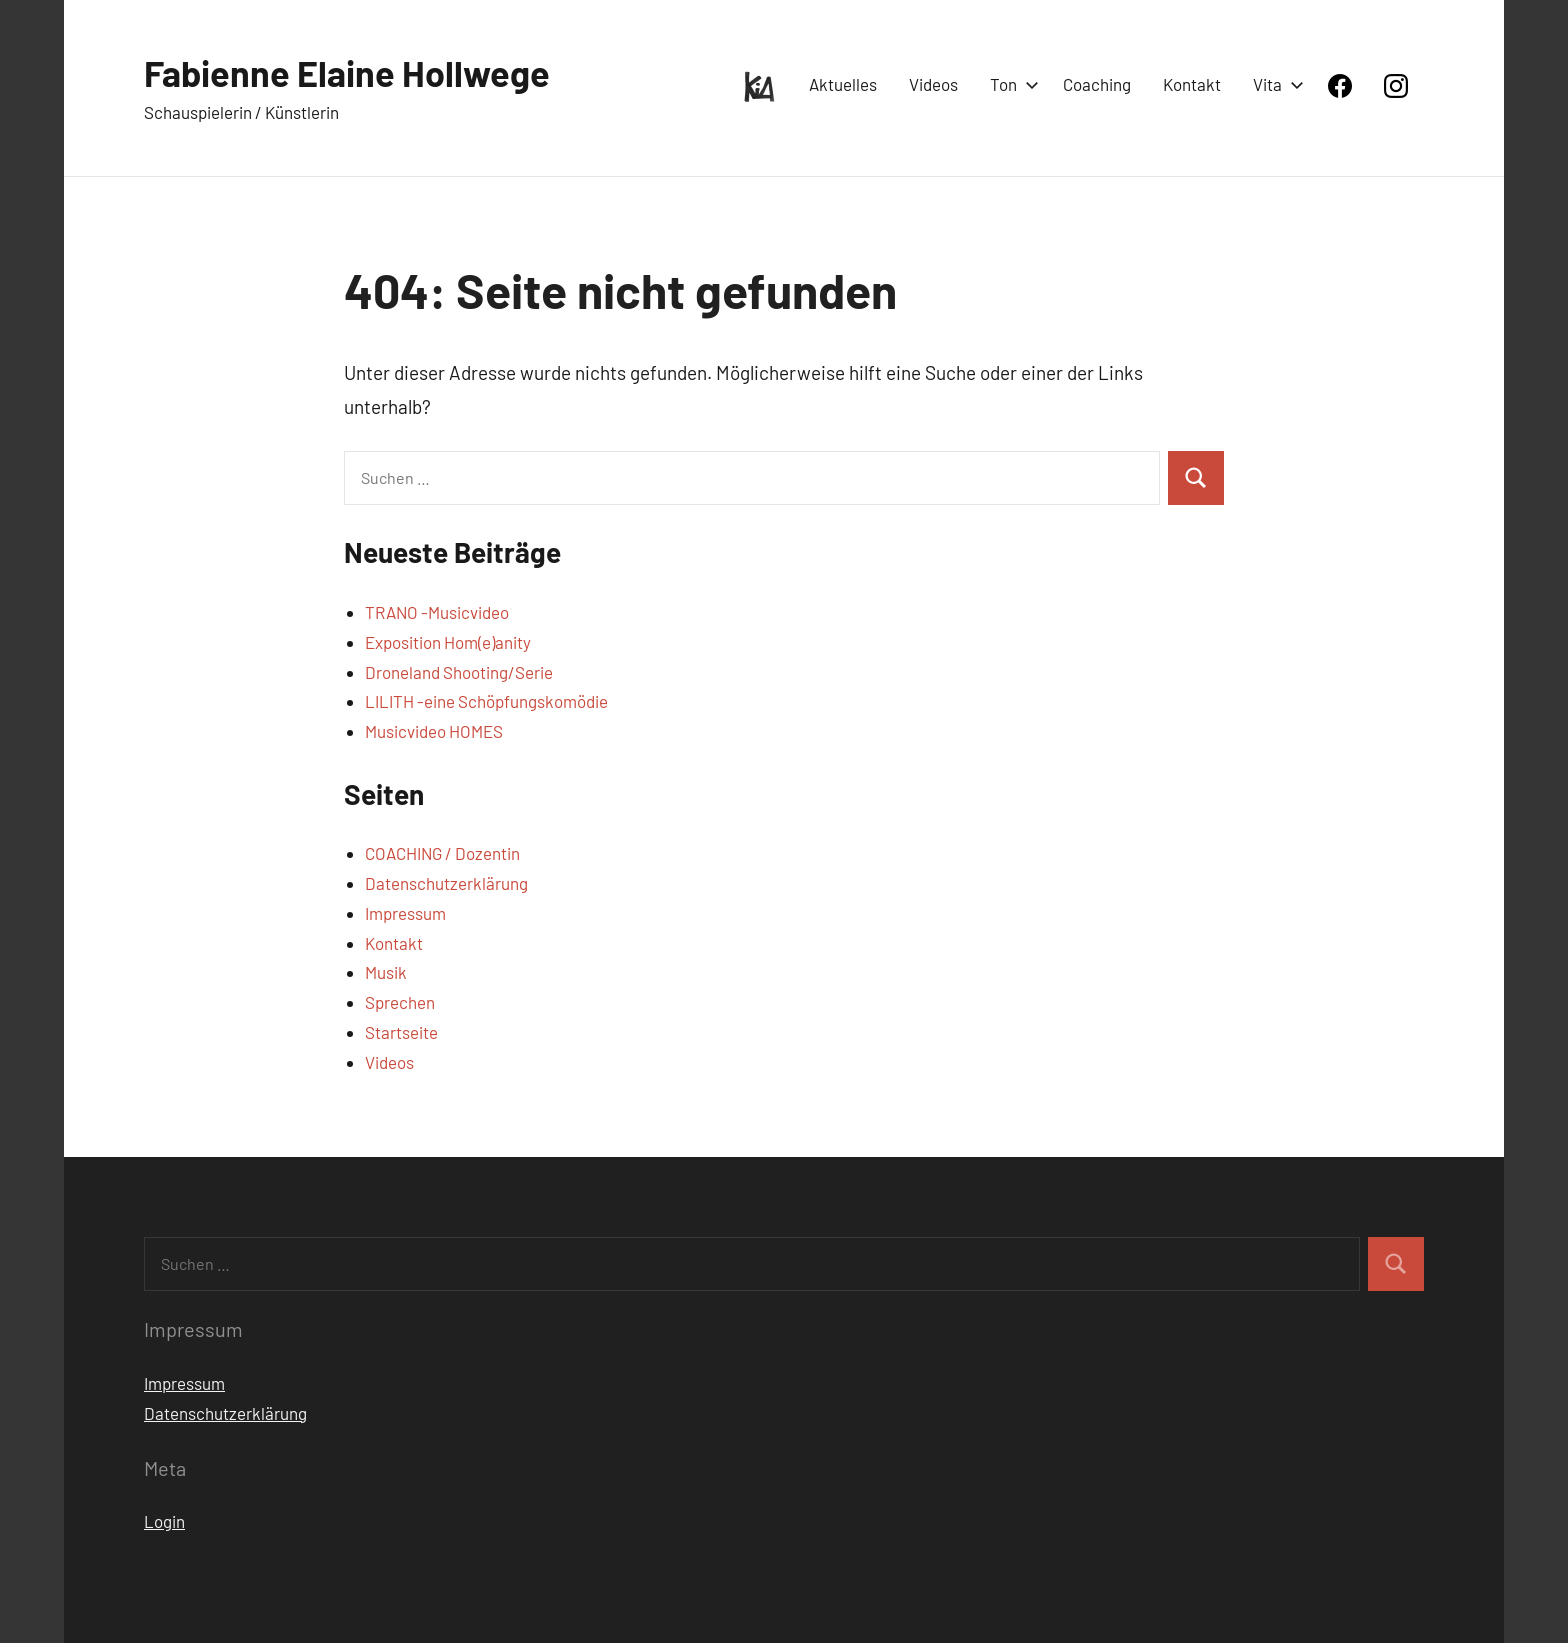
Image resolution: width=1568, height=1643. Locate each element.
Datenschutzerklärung (446, 883)
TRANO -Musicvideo (437, 612)
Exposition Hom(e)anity (448, 642)
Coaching (1097, 84)
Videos (933, 84)
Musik (386, 972)
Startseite (401, 1032)
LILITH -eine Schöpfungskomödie (486, 701)
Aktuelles (843, 84)
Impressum (405, 913)
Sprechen (400, 1002)
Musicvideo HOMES (434, 731)
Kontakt (1192, 84)
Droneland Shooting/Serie (459, 672)
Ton (1010, 84)
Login (164, 1521)
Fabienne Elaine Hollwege (347, 72)
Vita (1274, 84)
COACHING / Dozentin (442, 853)
